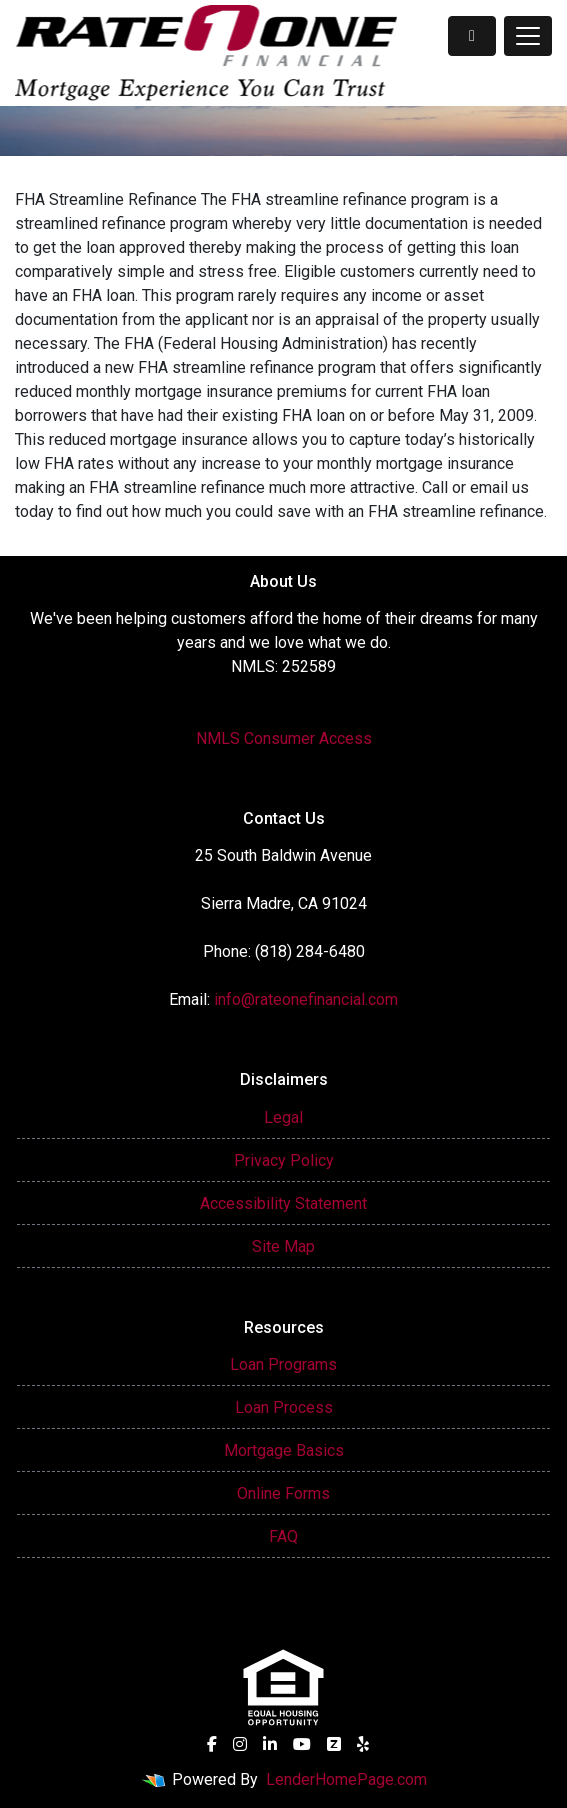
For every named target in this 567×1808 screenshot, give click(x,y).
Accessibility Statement (283, 1203)
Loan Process (284, 1407)
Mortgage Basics (284, 1450)
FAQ (283, 1536)
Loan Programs (283, 1364)
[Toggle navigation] (528, 36)
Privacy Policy (284, 1160)
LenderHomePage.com (346, 1779)
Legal (283, 1117)
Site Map (283, 1246)
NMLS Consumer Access (284, 738)
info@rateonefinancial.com (306, 999)
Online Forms (283, 1493)
